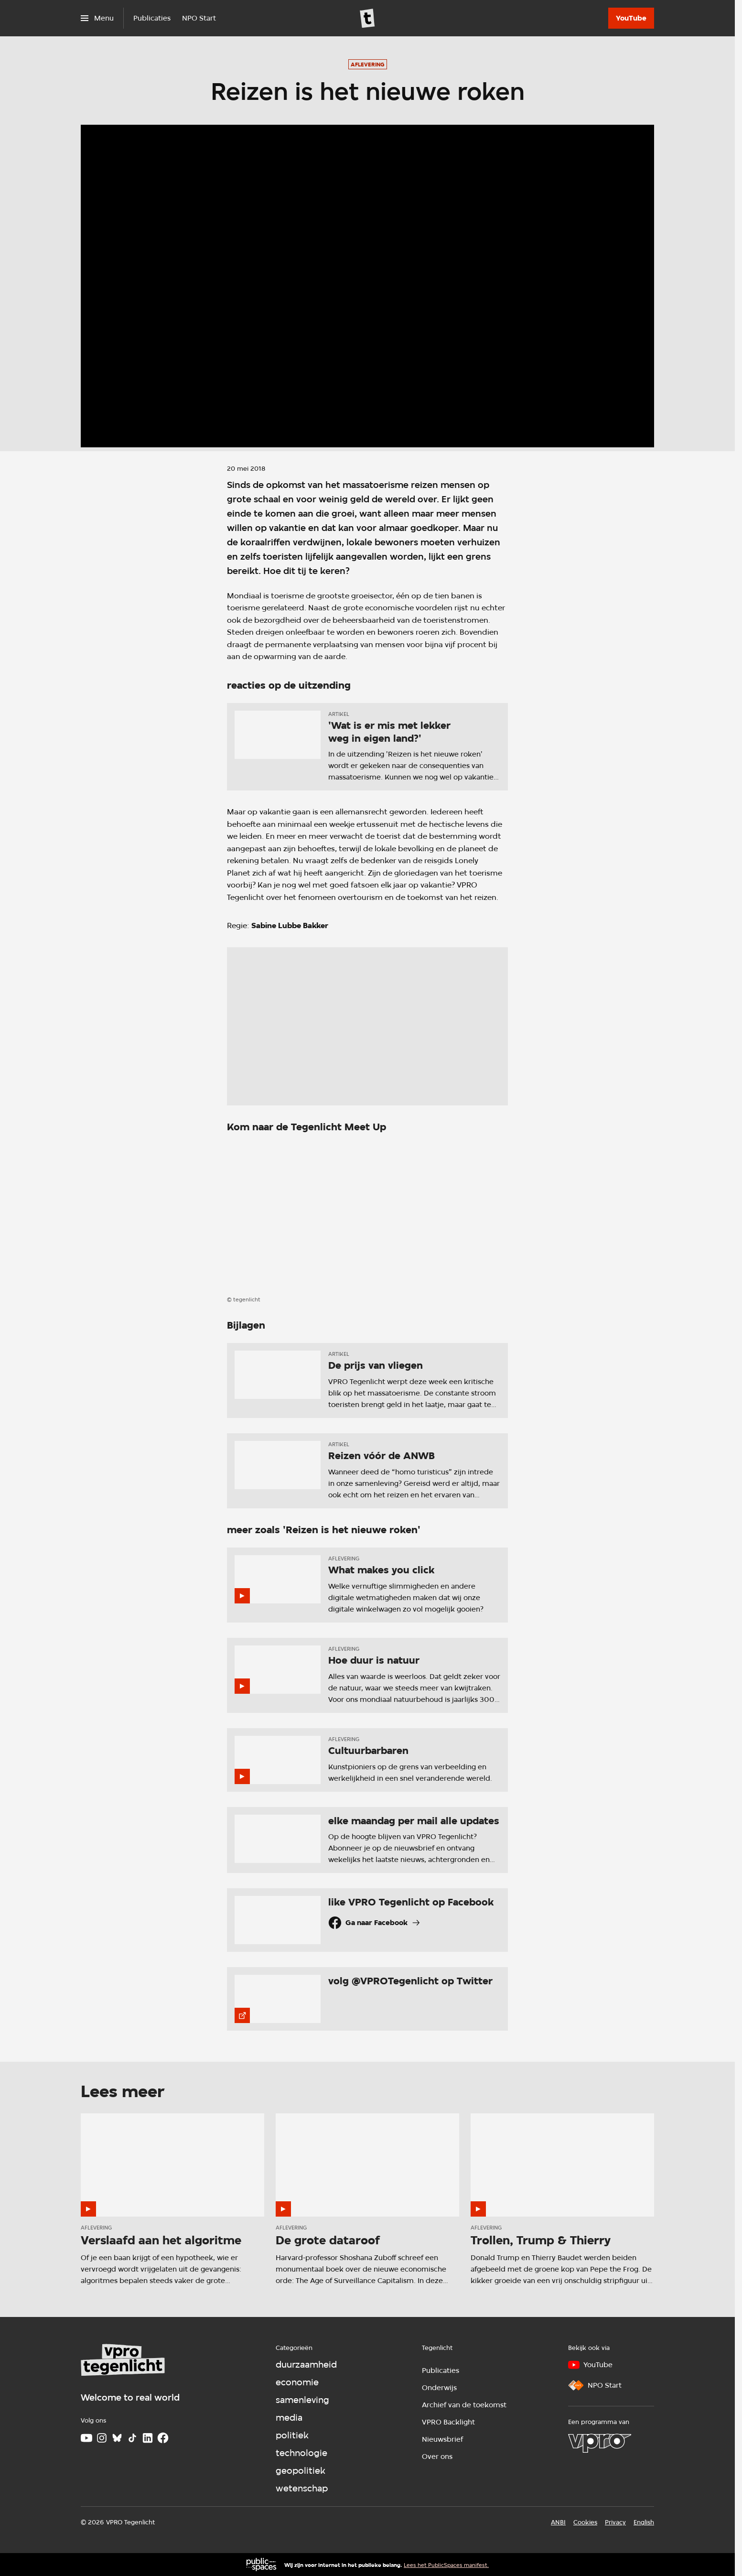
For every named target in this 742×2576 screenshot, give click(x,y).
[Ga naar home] (367, 18)
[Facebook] (163, 2438)
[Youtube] (86, 2438)
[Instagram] (102, 2438)
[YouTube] (631, 18)
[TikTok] (132, 2438)
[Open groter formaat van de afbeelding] (367, 1216)
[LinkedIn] (147, 2438)
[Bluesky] (117, 2438)
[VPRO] (599, 2443)
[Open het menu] (97, 18)
